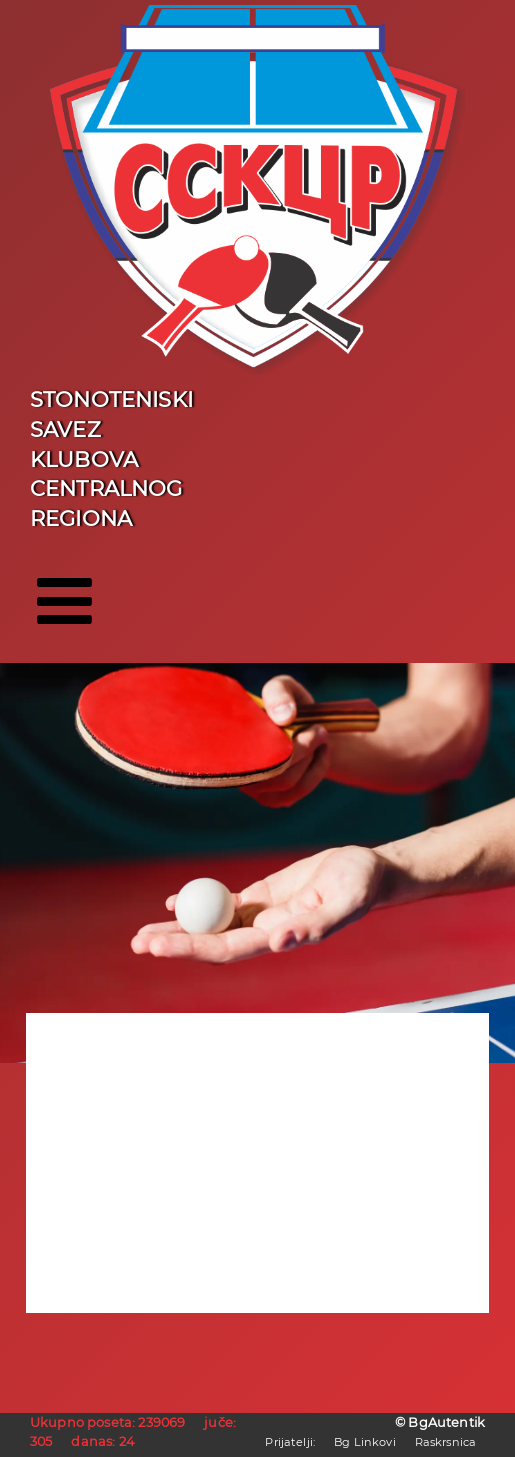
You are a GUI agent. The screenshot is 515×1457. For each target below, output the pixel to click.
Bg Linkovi (365, 1442)
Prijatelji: (290, 1442)
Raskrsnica (446, 1442)
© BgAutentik (440, 1422)
